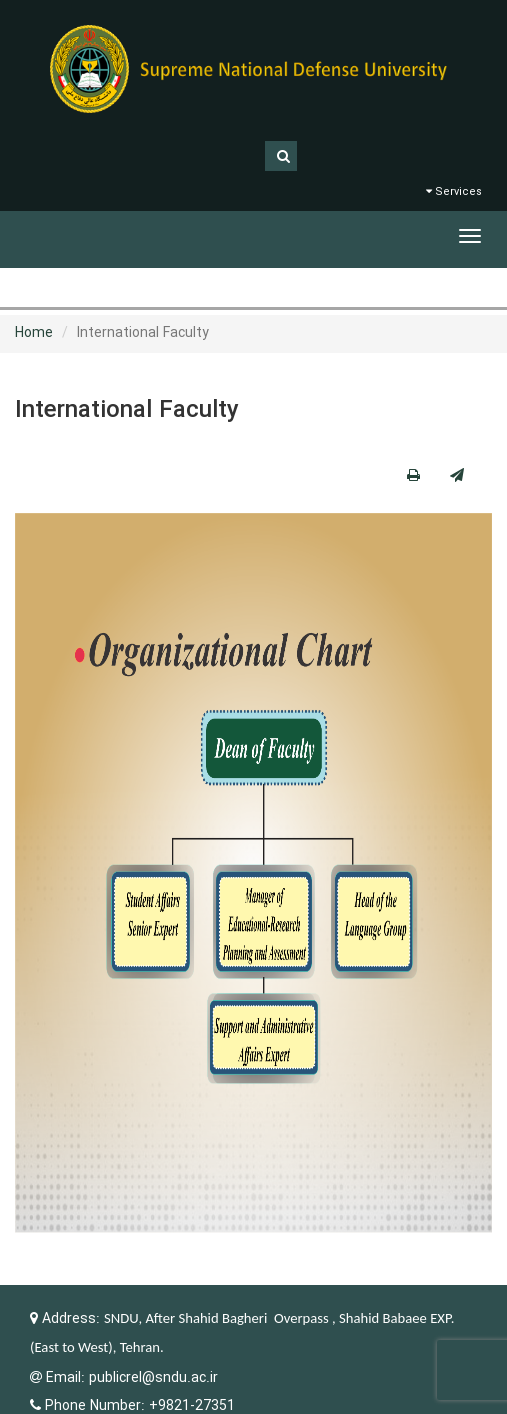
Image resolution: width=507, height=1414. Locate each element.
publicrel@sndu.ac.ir (153, 1378)
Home (34, 333)
